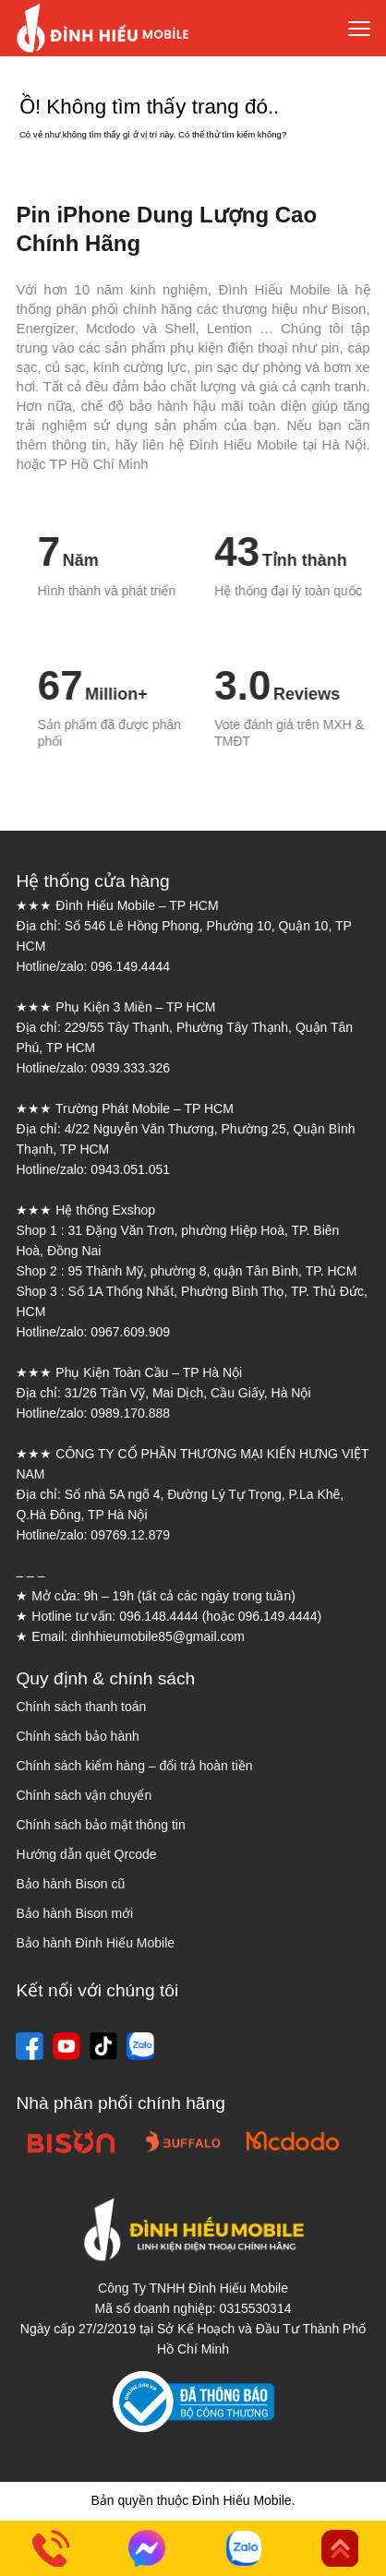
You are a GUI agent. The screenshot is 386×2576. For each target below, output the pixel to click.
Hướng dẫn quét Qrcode (86, 1854)
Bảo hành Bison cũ (70, 1883)
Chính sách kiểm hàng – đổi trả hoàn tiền (134, 1765)
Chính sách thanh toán (81, 1706)
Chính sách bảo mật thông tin (100, 1824)
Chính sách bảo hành (77, 1736)
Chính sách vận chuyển (83, 1795)
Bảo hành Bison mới (74, 1913)
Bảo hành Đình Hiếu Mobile (95, 1942)
